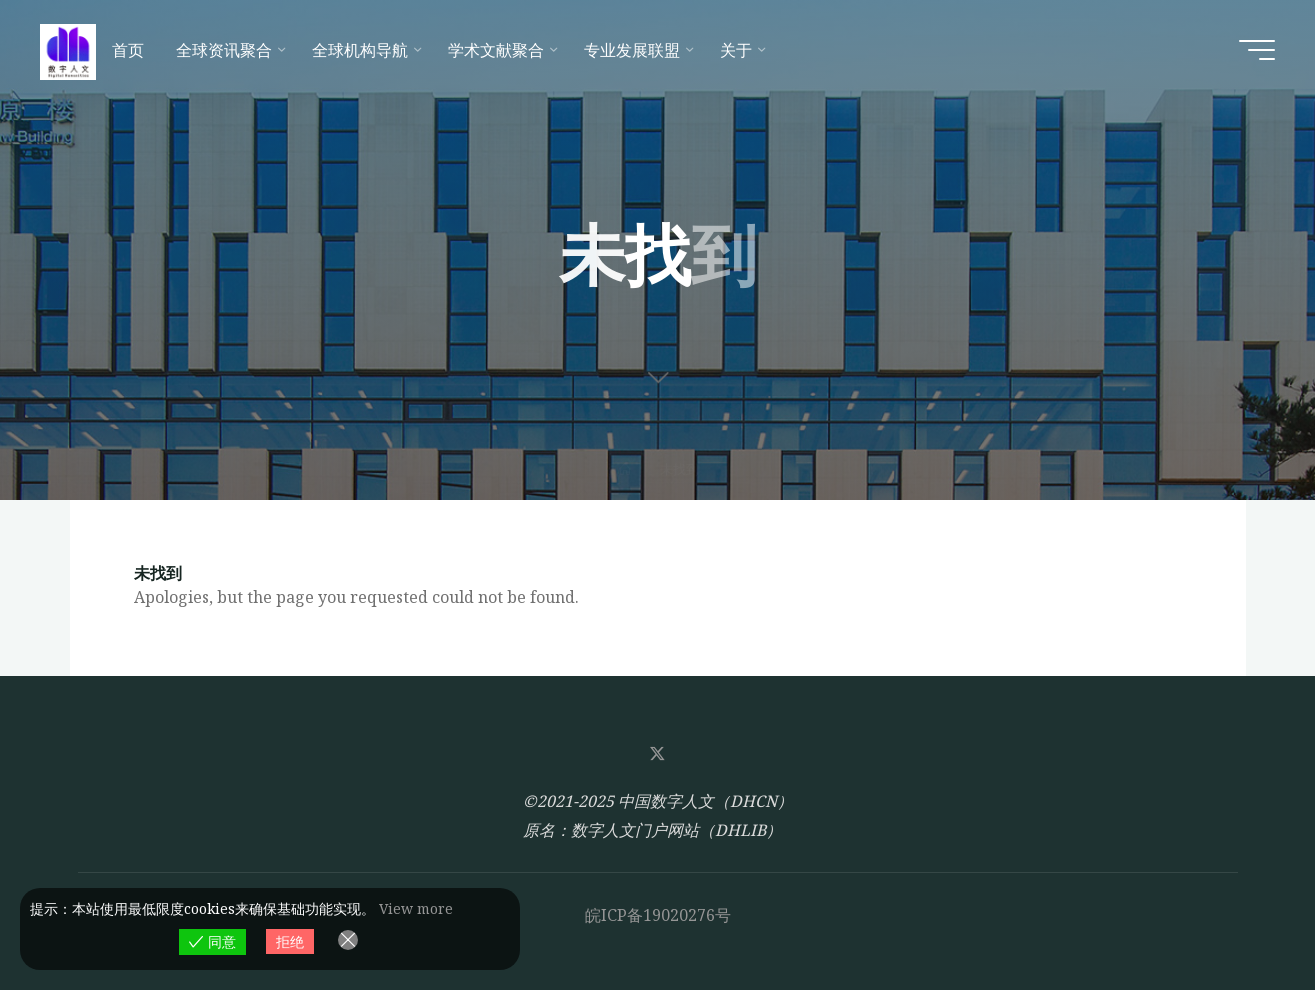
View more (416, 908)
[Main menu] (1257, 50)
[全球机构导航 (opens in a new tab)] (364, 50)
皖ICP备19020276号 (658, 915)
